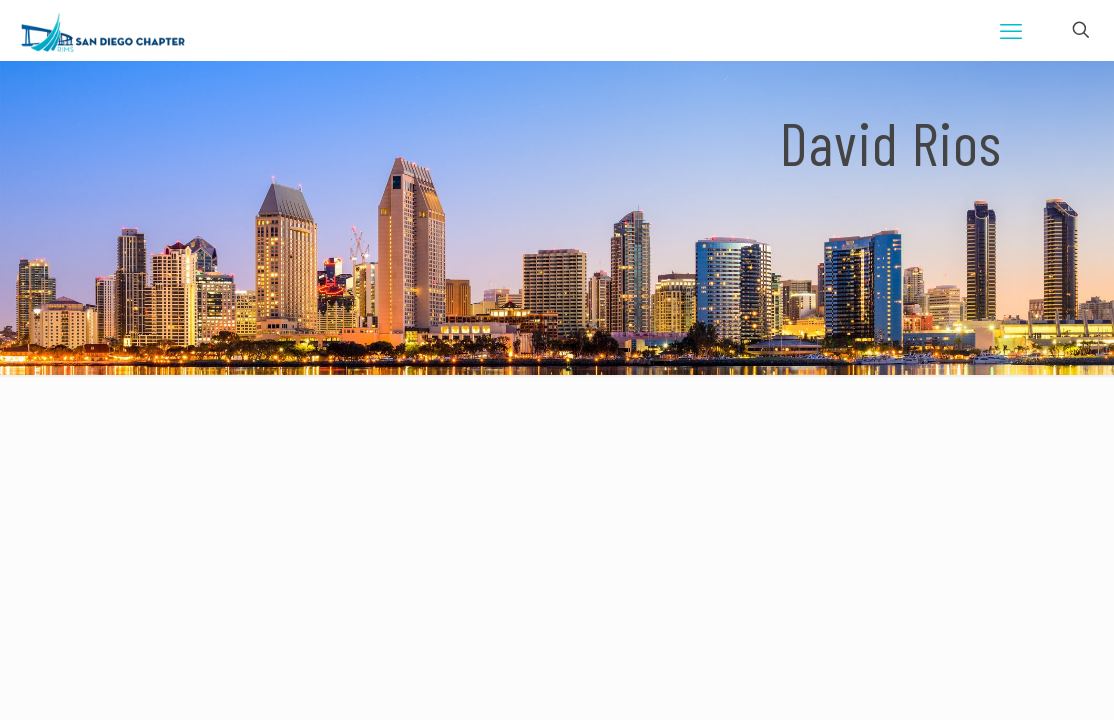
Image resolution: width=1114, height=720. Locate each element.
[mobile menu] (1011, 30)
